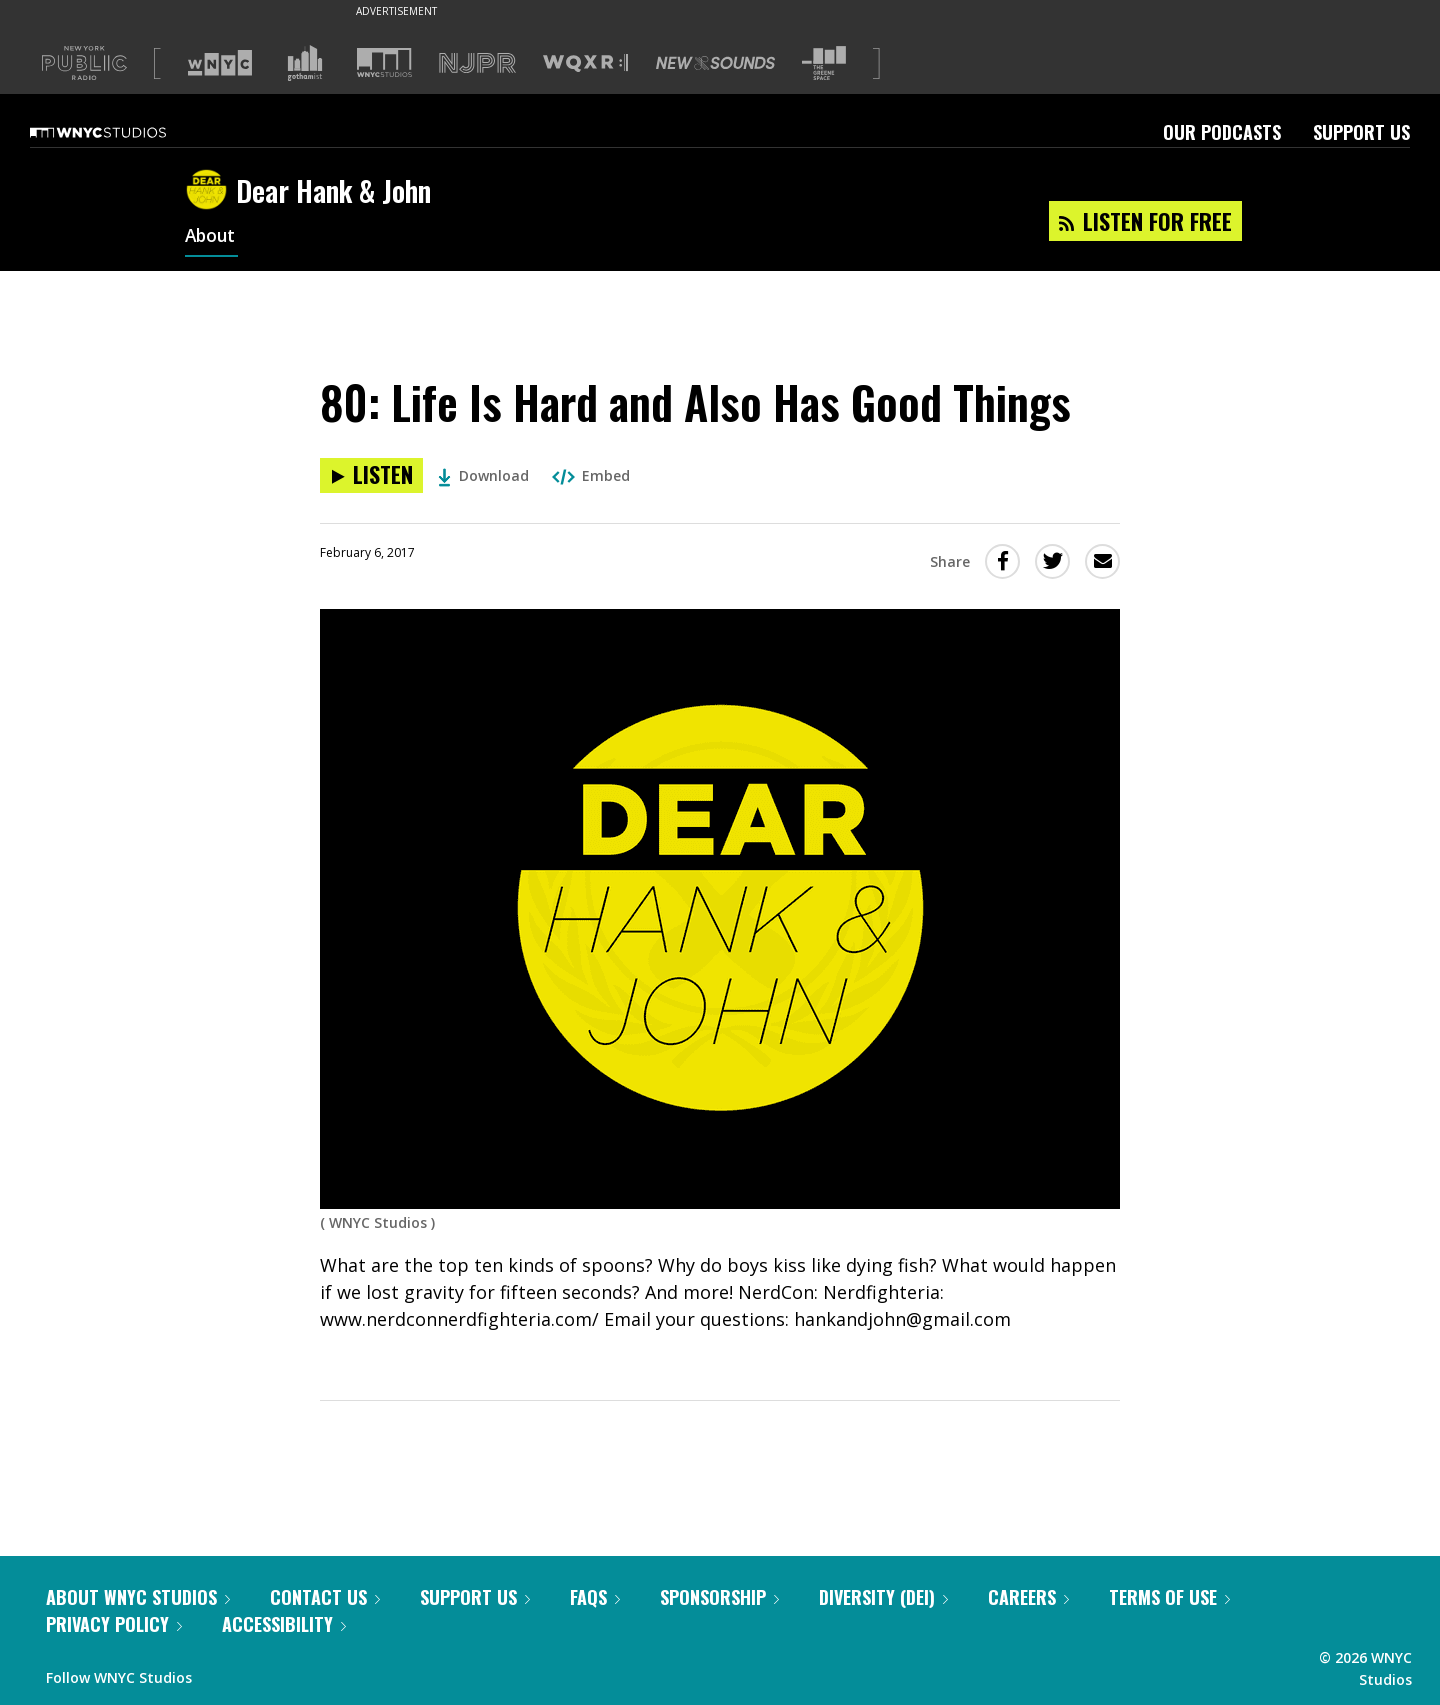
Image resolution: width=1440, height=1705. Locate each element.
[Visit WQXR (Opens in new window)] (585, 63)
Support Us (1361, 132)
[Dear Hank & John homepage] (210, 191)
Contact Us (325, 1597)
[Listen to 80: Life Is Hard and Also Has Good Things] (371, 475)
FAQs (595, 1597)
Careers (1028, 1597)
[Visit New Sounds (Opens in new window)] (715, 63)
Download (483, 475)
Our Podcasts (1222, 132)
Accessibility (284, 1624)
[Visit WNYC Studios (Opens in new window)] (384, 62)
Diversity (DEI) (883, 1597)
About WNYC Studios (138, 1597)
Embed (591, 475)
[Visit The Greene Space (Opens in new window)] (824, 63)
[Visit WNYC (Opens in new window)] (220, 63)
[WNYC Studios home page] (123, 132)
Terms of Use (1169, 1597)
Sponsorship (719, 1597)
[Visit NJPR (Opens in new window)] (477, 63)
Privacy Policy (114, 1624)
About (211, 238)
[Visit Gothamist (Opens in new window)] (305, 63)
